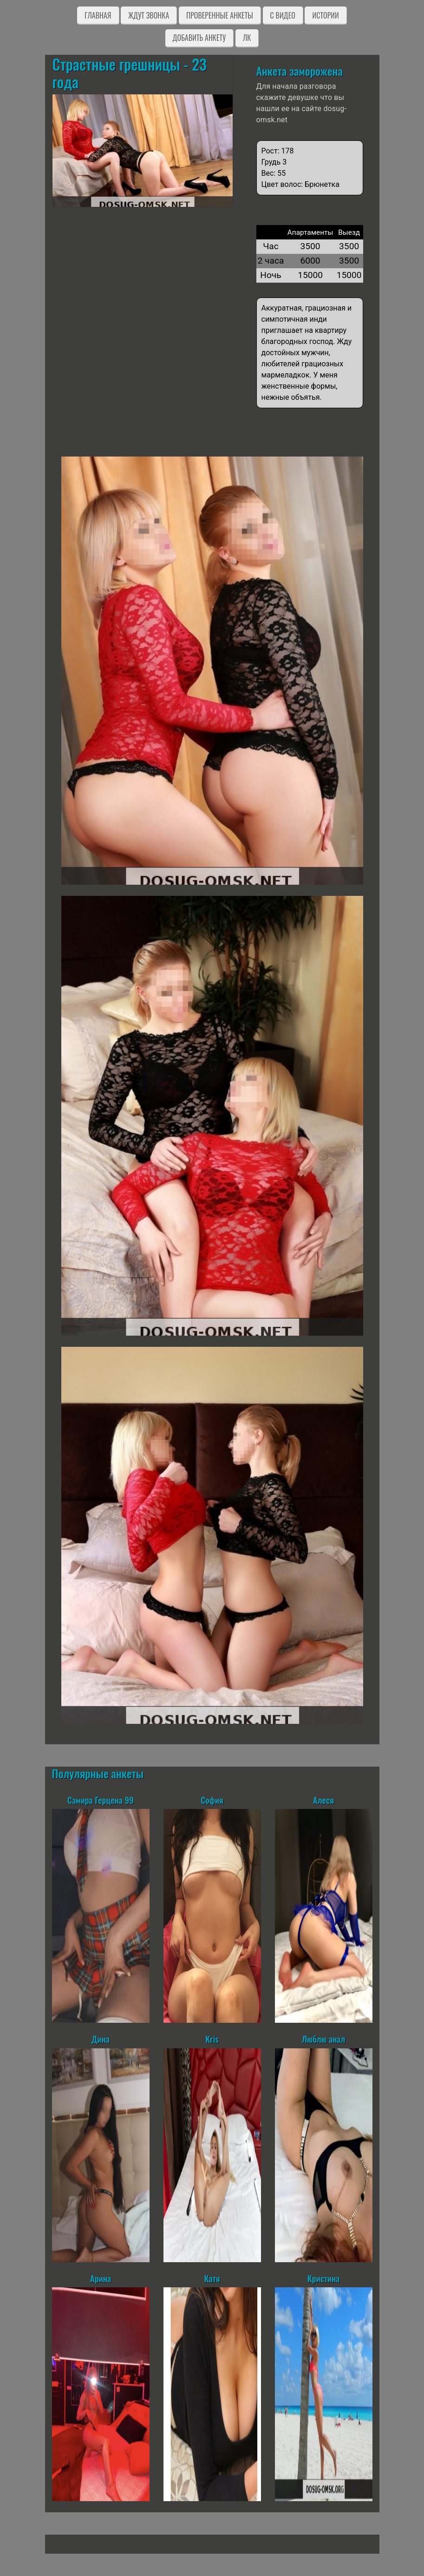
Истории (325, 15)
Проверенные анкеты (219, 15)
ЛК (247, 37)
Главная (98, 15)
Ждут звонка (148, 15)
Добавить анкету (199, 37)
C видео (282, 15)
